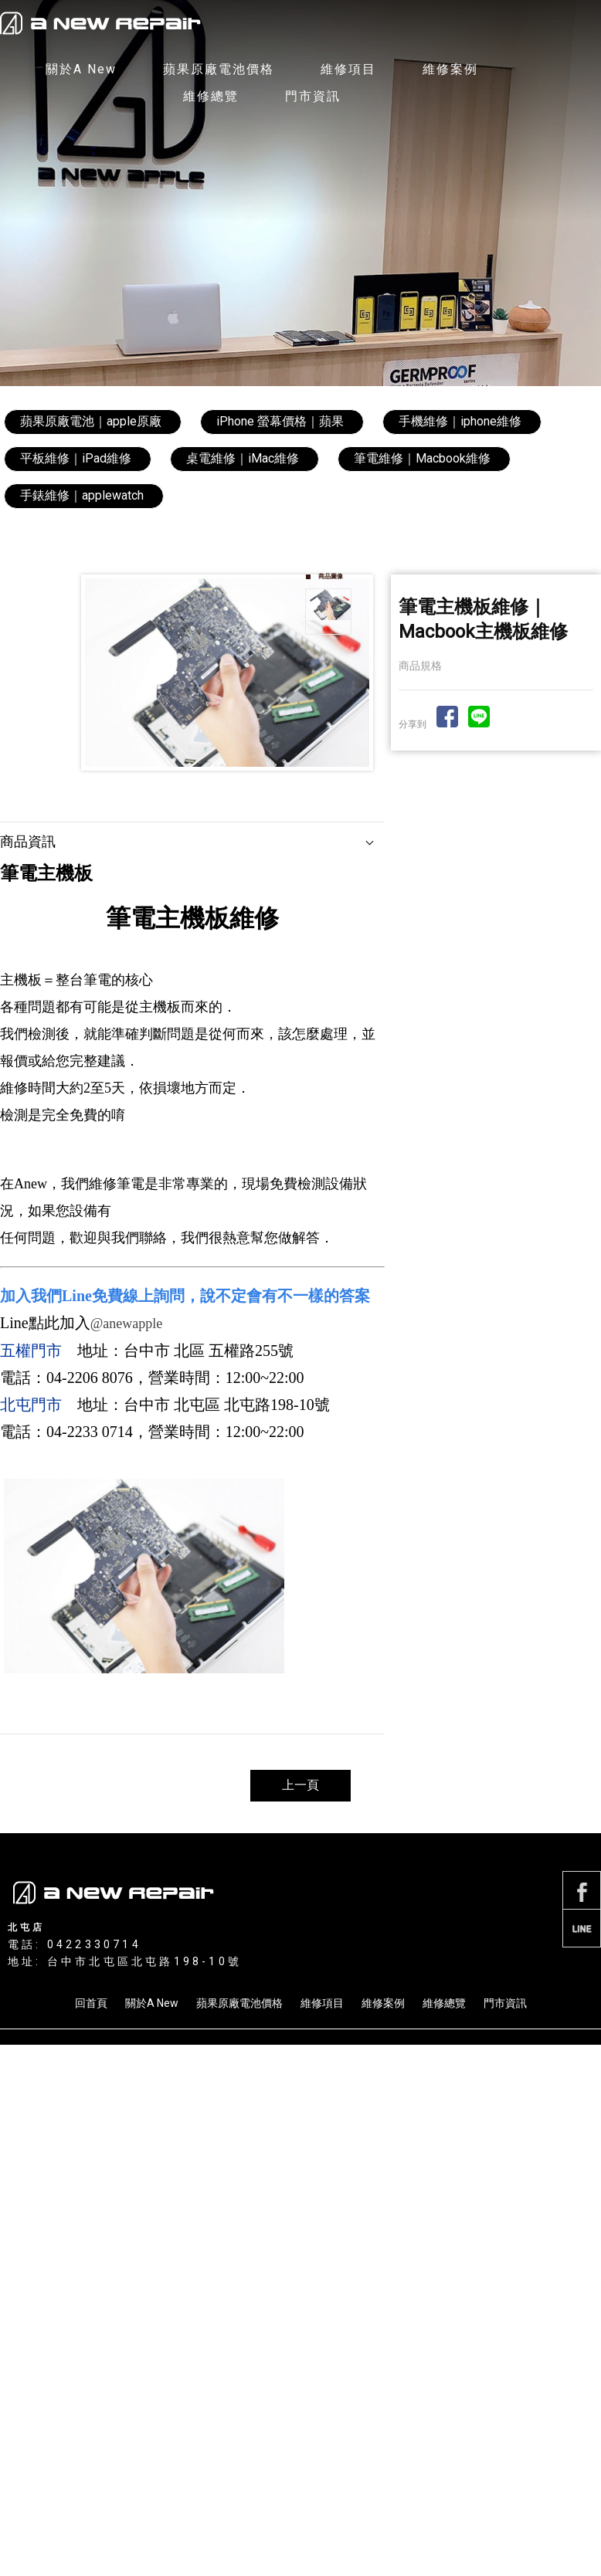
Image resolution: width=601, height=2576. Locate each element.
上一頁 (300, 1785)
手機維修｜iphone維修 (460, 421)
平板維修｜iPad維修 (75, 458)
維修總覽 (211, 96)
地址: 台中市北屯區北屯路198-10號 (125, 1961)
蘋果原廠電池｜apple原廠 (90, 421)
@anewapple (126, 1323)
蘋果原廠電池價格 (218, 69)
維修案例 (450, 69)
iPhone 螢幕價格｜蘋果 (280, 421)
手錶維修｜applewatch (82, 495)
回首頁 (91, 2003)
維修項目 (348, 69)
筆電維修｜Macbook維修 (422, 458)
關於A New (81, 69)
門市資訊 (313, 96)
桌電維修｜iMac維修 (242, 458)
